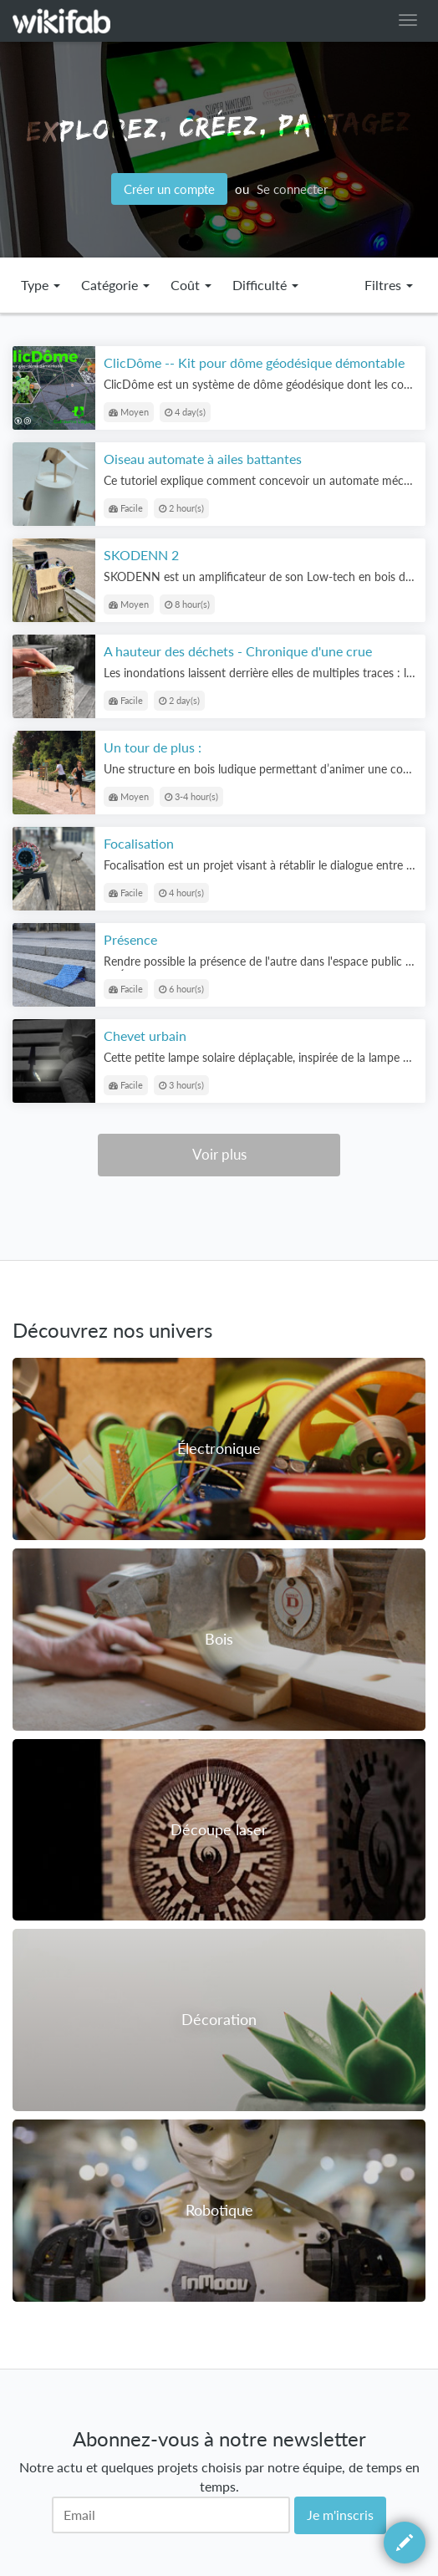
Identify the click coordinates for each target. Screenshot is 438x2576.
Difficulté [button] (265, 285)
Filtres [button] (388, 285)
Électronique (219, 1448)
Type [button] (40, 285)
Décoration (219, 2019)
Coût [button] (191, 285)
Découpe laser (219, 1829)
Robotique (219, 2210)
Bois (219, 1639)
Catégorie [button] (115, 285)
